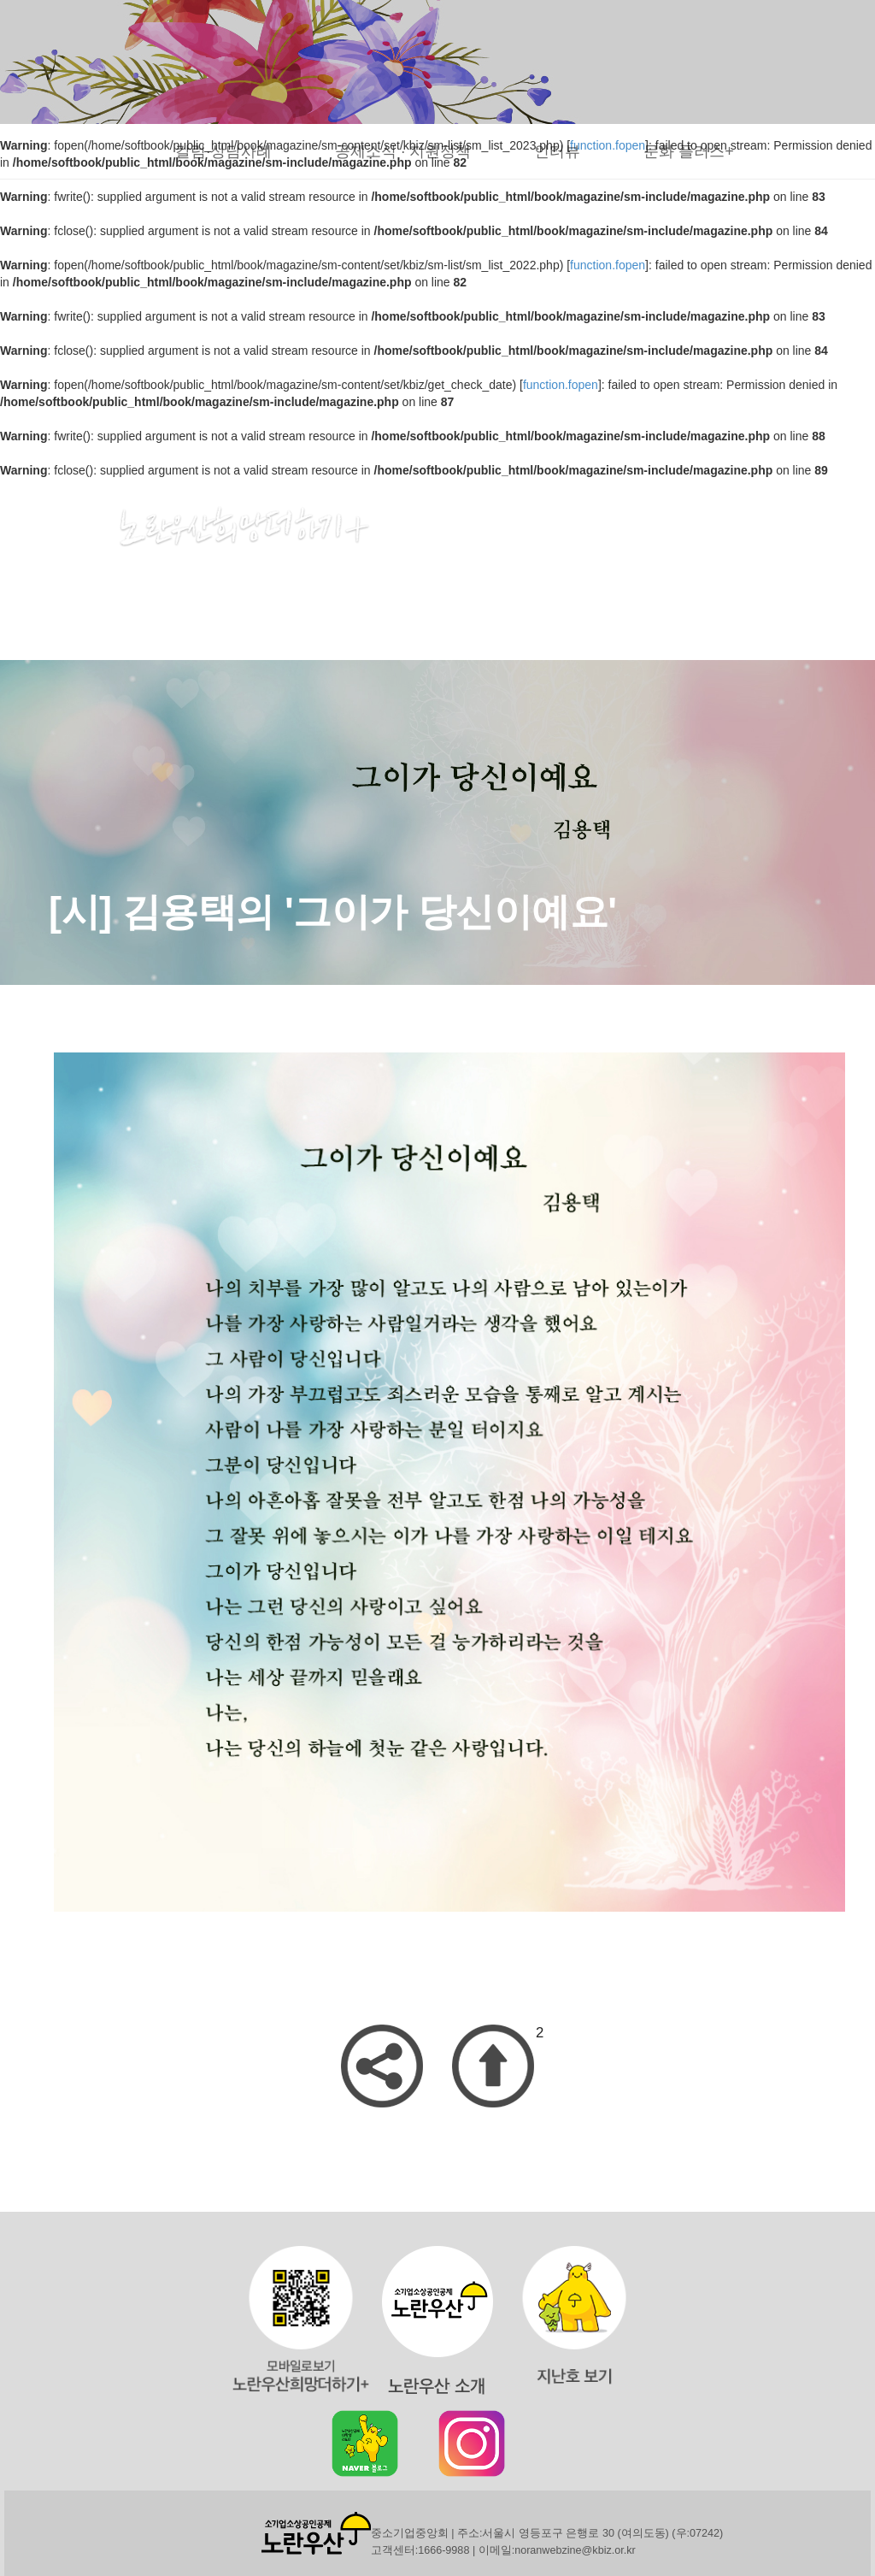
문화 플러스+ (688, 151)
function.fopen (607, 265)
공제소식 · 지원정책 (403, 151)
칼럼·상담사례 (223, 151)
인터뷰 (557, 151)
